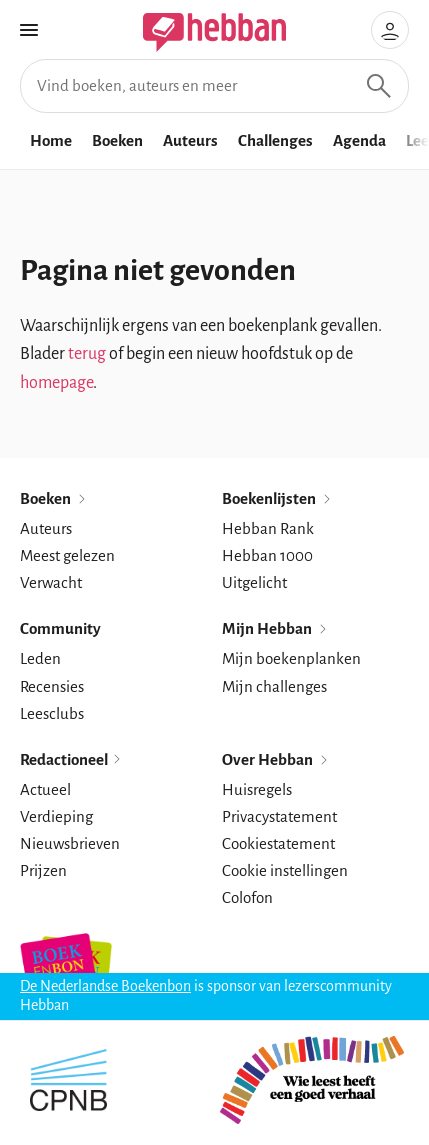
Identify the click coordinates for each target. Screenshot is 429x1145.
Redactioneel (71, 759)
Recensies (52, 686)
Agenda (359, 140)
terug (87, 354)
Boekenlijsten (277, 498)
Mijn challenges (274, 686)
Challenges (275, 140)
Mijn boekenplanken (291, 658)
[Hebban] (190, 32)
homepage (56, 383)
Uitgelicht (254, 582)
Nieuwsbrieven (70, 843)
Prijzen (43, 870)
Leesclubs (52, 713)
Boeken (117, 140)
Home (51, 140)
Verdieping (56, 816)
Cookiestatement (278, 843)
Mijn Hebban (275, 628)
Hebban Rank (268, 528)
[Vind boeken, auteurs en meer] (214, 86)
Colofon (247, 897)
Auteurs (190, 140)
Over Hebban (276, 759)
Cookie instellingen (285, 870)
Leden (40, 658)
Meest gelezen (67, 555)
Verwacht (51, 582)
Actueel (45, 789)
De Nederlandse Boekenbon (105, 986)
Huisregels (257, 789)
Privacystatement (279, 816)
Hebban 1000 (267, 555)
